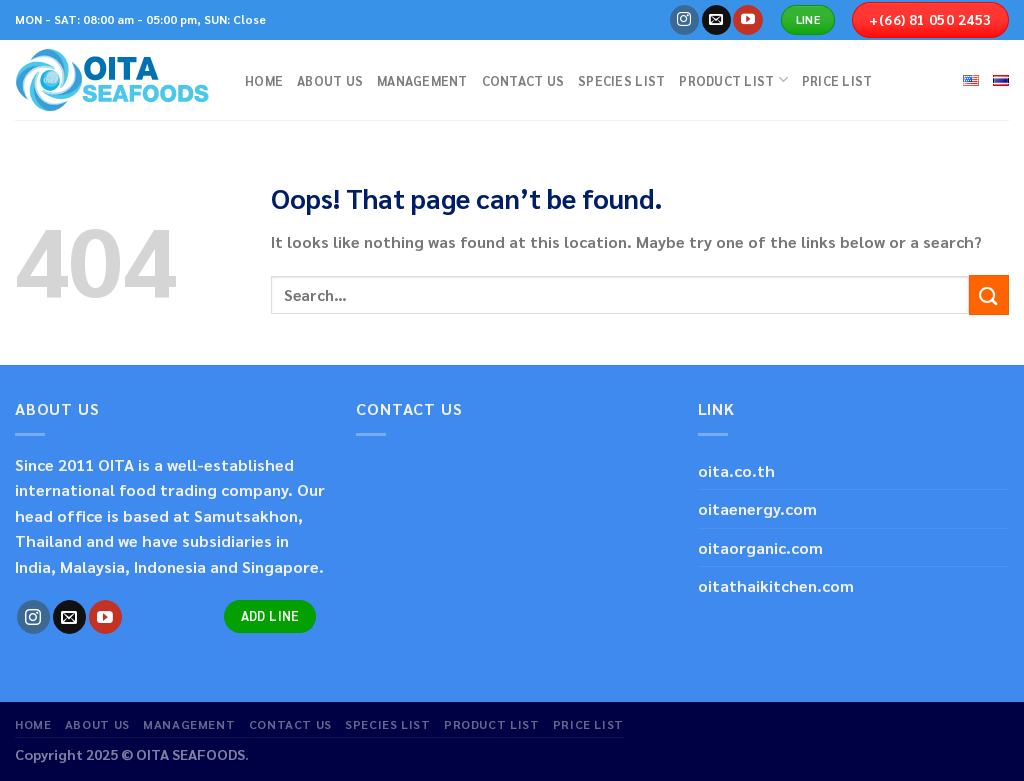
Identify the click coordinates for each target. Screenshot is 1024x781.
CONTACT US (523, 80)
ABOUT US (330, 80)
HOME (264, 80)
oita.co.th (736, 470)
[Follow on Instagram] (684, 20)
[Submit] (989, 294)
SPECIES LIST (621, 80)
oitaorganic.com (760, 547)
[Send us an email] (716, 20)
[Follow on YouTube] (747, 20)
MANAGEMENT (422, 80)
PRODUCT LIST (733, 79)
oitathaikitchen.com (776, 585)
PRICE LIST (837, 80)
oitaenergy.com (757, 508)
